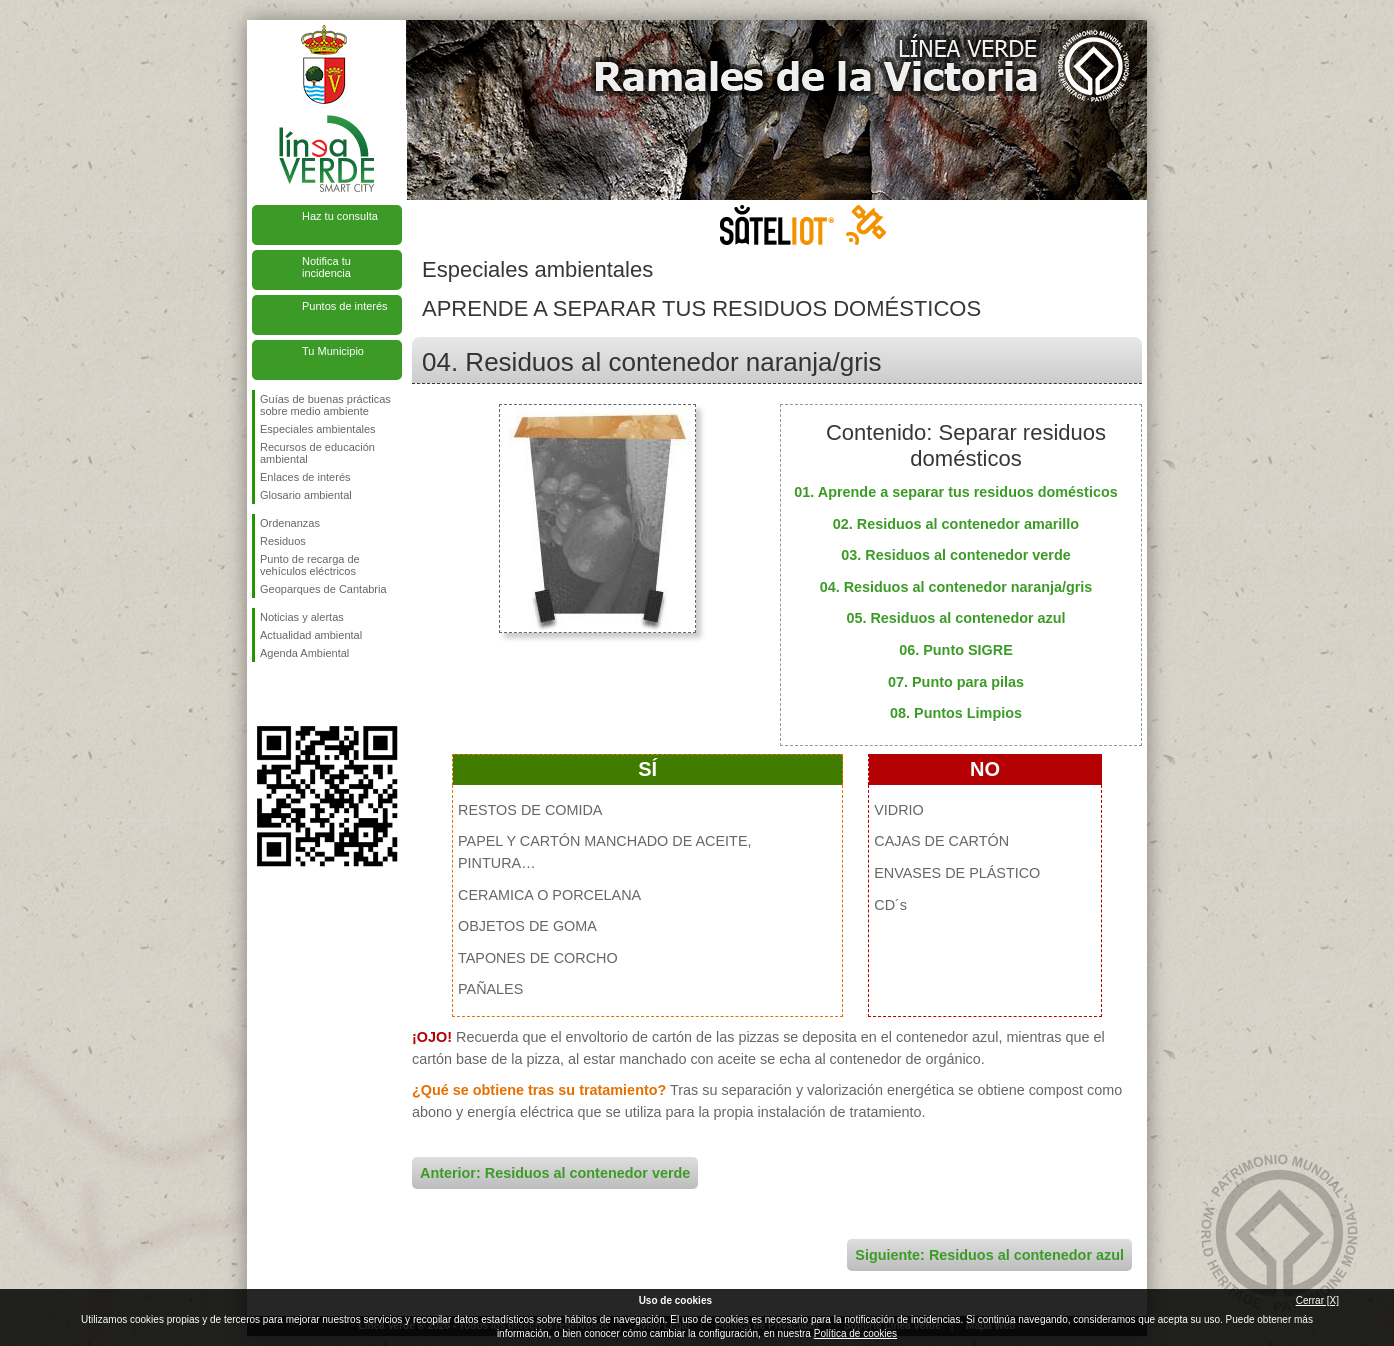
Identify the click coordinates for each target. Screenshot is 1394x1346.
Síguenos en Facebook (264, 694)
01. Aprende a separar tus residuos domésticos (955, 492)
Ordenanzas (290, 523)
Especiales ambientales (318, 429)
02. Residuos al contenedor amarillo (956, 524)
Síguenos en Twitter (297, 694)
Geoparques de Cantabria (323, 589)
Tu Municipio (333, 351)
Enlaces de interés (305, 477)
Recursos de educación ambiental (317, 453)
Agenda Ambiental (304, 653)
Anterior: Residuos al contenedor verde (555, 1173)
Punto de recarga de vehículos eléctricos (310, 565)
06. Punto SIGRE (956, 650)
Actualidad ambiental (311, 635)
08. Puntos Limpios (956, 713)
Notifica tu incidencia (326, 267)
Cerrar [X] (1317, 1300)
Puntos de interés (345, 306)
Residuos (283, 541)
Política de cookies (855, 1333)
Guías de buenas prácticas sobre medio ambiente (325, 405)
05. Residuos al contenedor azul (955, 618)
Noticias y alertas (302, 617)
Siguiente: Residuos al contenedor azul (989, 1255)
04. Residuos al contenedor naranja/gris (956, 587)
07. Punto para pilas (956, 682)
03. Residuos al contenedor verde (956, 555)
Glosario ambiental (306, 495)
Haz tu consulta (340, 216)
